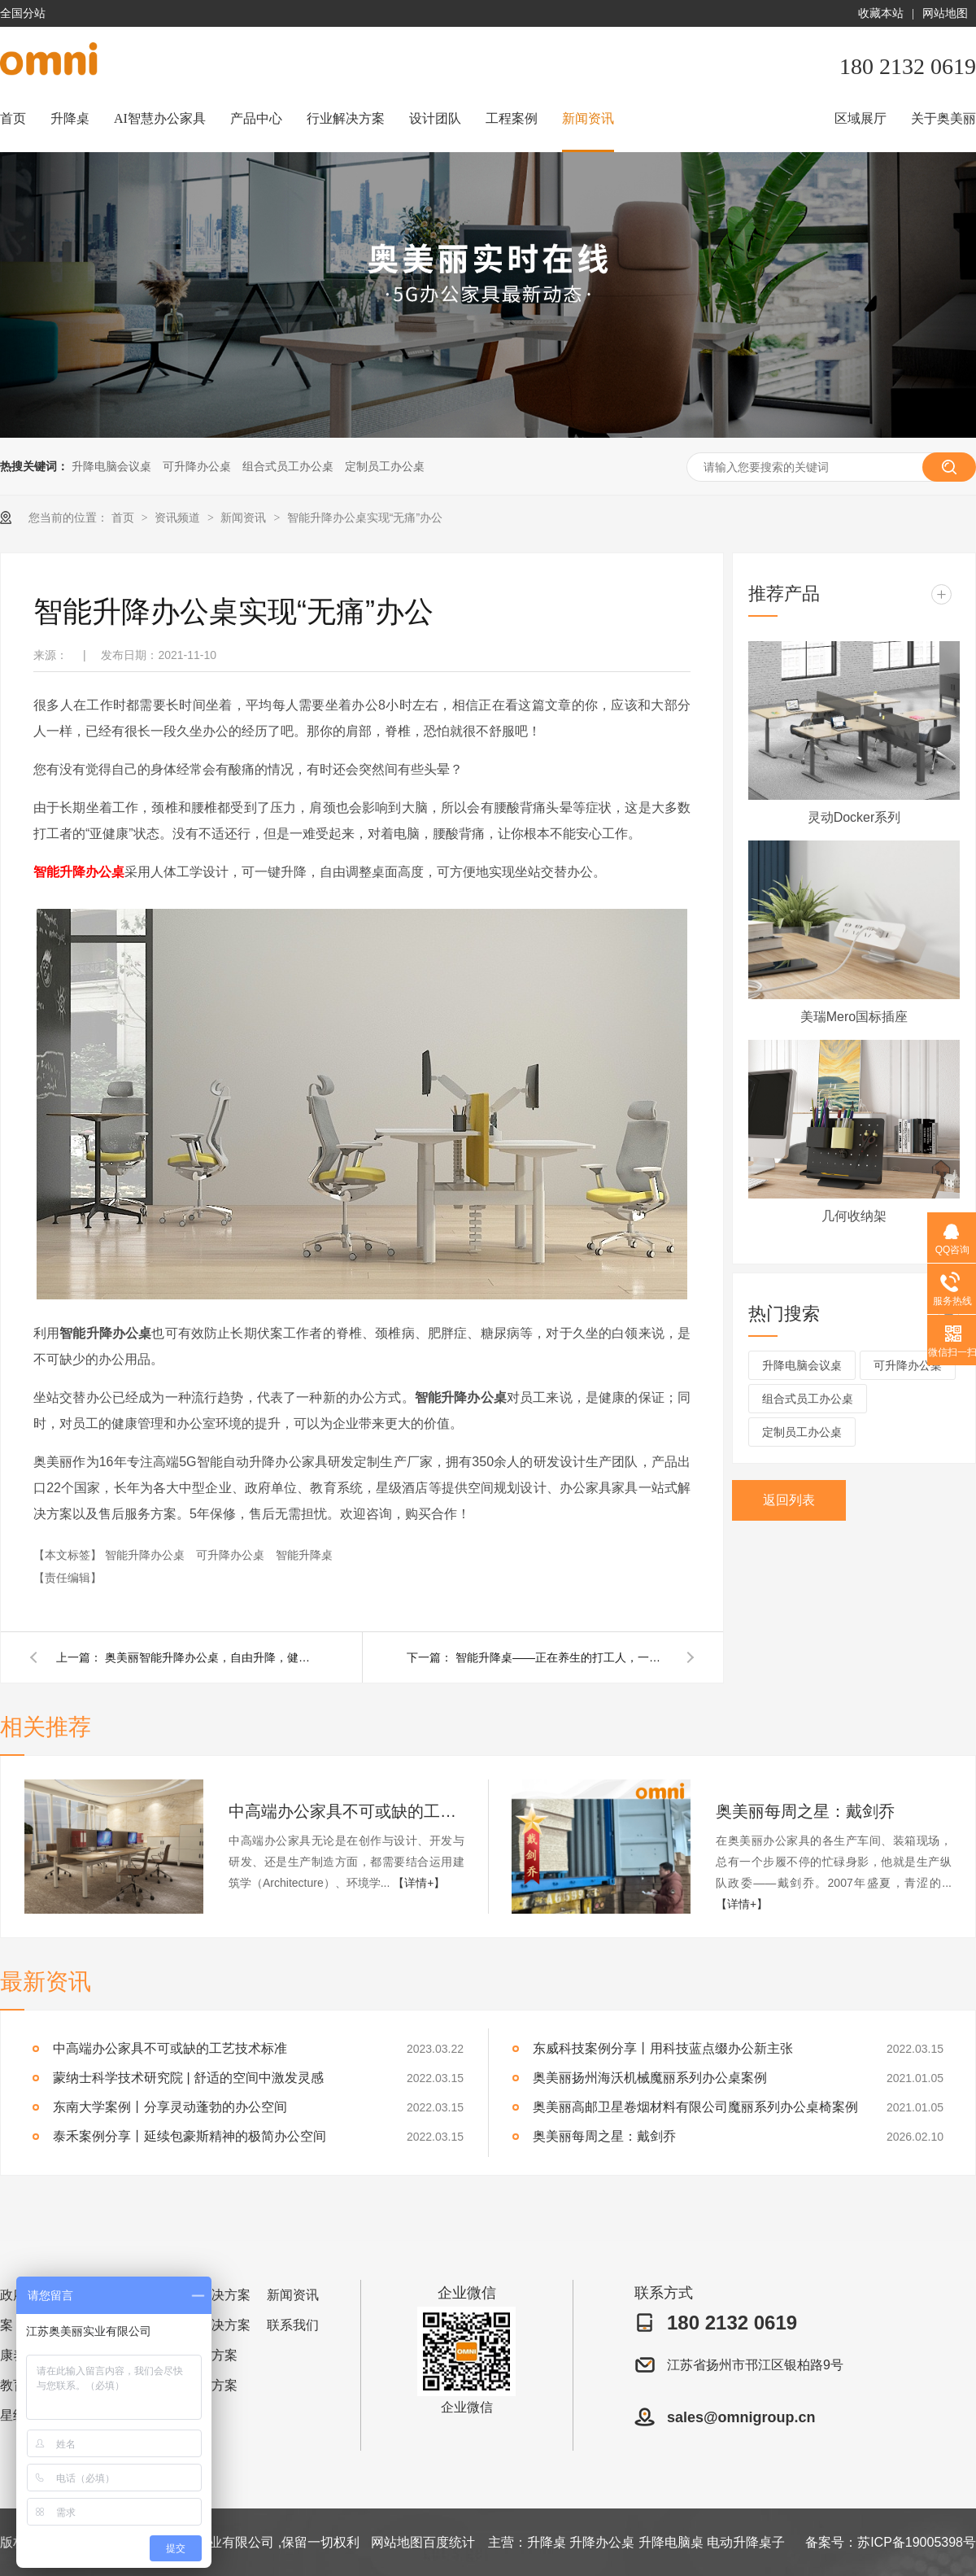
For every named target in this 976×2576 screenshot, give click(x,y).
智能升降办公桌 (78, 872)
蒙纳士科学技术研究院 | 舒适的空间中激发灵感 (188, 2078)
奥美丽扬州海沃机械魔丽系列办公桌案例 (650, 2078)
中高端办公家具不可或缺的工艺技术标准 (346, 1811)
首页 (13, 118)
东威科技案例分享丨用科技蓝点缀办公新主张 (663, 2048)
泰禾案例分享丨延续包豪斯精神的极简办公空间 (189, 2136)
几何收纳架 (854, 1216)
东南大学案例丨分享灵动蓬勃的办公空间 (170, 2107)
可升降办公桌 (197, 466)
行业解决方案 (346, 118)
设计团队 (435, 118)
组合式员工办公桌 (287, 466)
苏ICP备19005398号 (916, 2542)
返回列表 (789, 1500)
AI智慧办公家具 (160, 118)
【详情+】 (419, 1882)
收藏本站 (881, 13)
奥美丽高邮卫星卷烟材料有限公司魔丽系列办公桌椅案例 (695, 2107)
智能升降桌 (304, 1554)
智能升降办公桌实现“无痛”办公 (364, 517)
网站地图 (945, 13)
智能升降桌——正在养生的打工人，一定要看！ (561, 1657)
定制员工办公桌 (385, 466)
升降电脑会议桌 (111, 466)
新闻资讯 (588, 118)
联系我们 (293, 2325)
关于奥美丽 (943, 118)
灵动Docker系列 (854, 817)
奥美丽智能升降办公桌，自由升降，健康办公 (210, 1657)
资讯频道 (179, 517)
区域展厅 (860, 118)
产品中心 (256, 118)
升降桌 (69, 118)
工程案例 (512, 118)
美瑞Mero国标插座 (854, 1017)
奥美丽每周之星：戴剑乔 (805, 1811)
